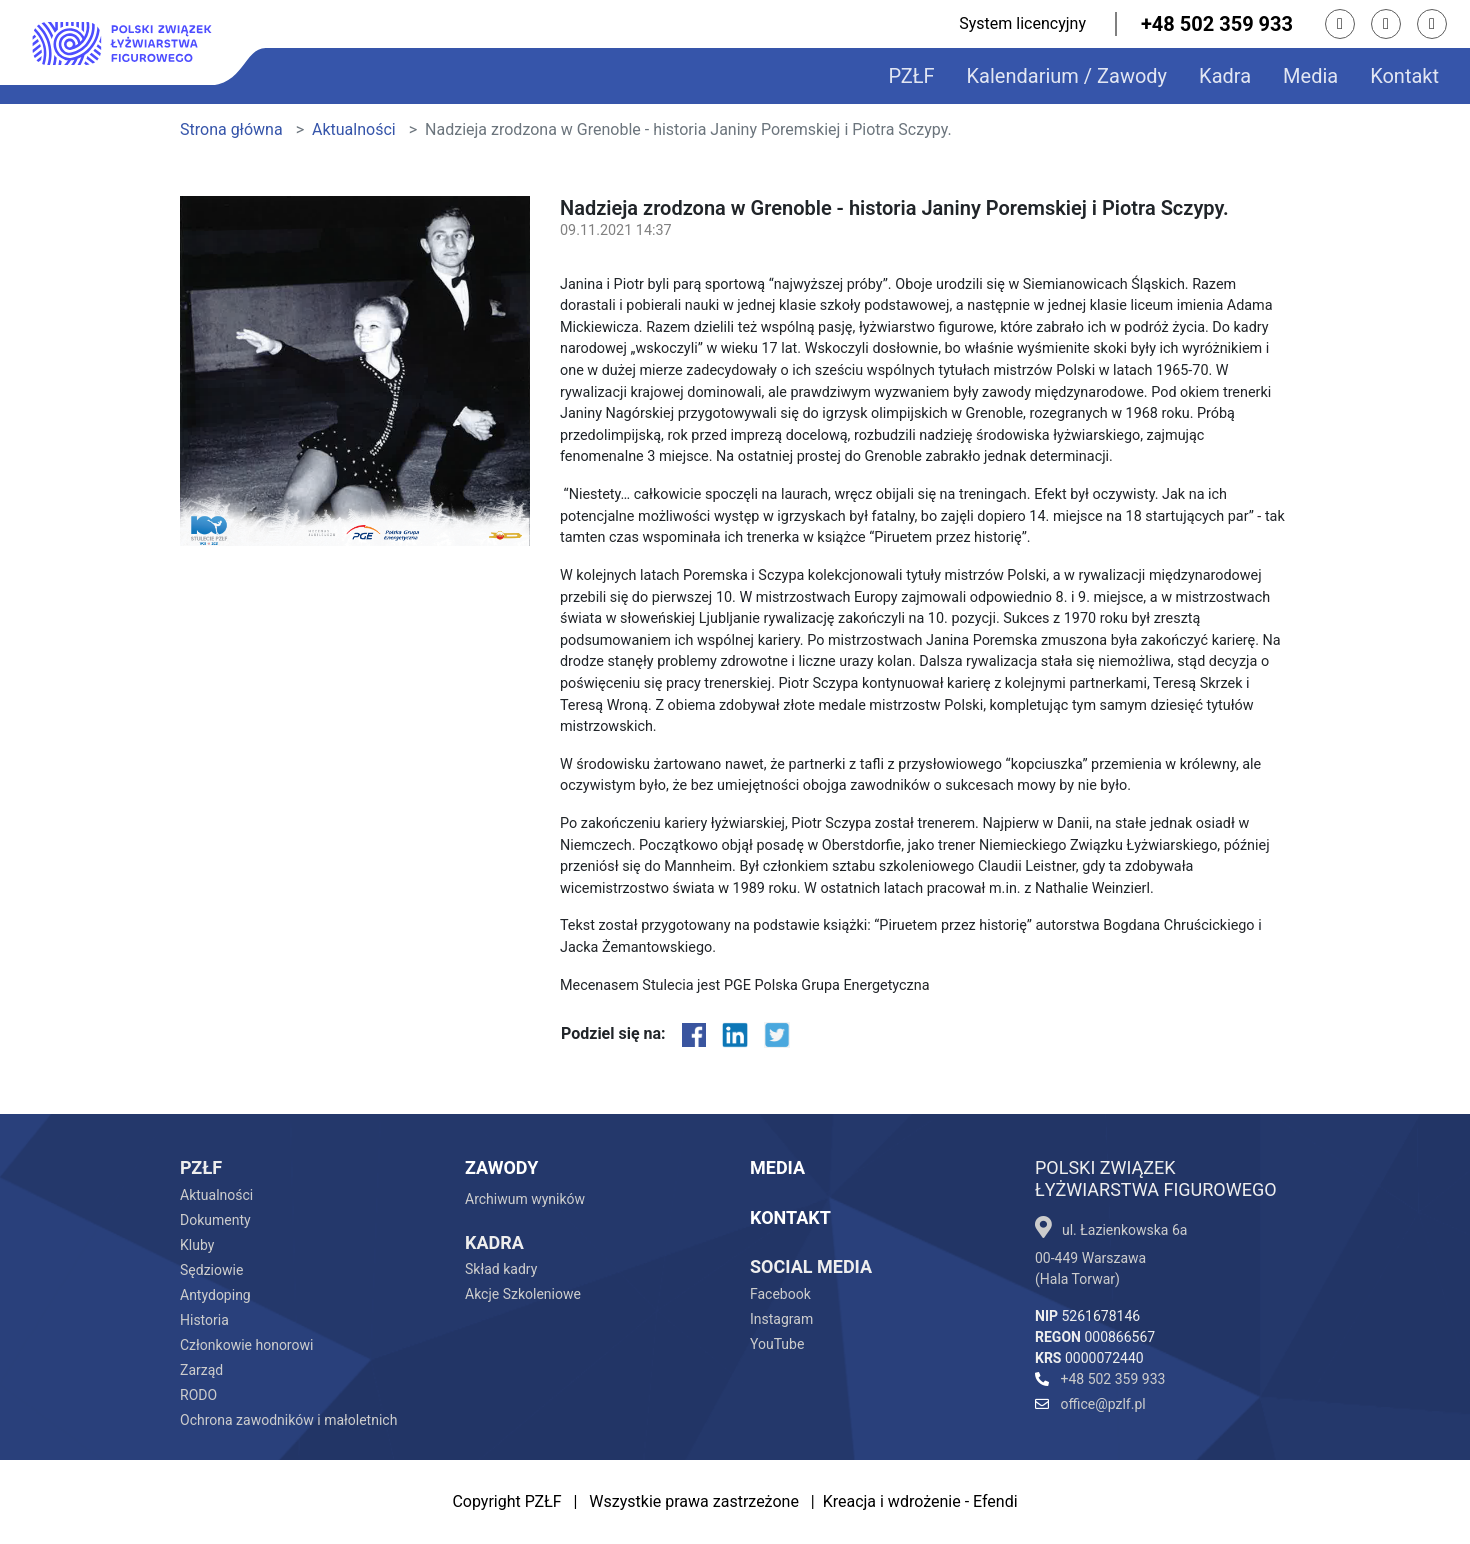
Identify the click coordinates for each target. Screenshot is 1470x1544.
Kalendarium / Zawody (1067, 76)
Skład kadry (501, 1269)
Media (1310, 76)
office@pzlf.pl (1090, 1404)
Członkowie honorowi (246, 1345)
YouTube (777, 1344)
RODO (198, 1395)
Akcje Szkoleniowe (523, 1294)
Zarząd (201, 1370)
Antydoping (215, 1295)
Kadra (1225, 76)
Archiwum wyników (525, 1199)
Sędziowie (211, 1270)
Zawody (501, 1167)
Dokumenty (215, 1220)
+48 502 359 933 (1217, 24)
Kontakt (1404, 76)
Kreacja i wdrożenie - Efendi (920, 1501)
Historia (204, 1320)
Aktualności (354, 129)
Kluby (197, 1245)
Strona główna (231, 129)
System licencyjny (1022, 23)
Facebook (780, 1294)
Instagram (781, 1319)
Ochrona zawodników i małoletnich (288, 1420)
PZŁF (911, 76)
